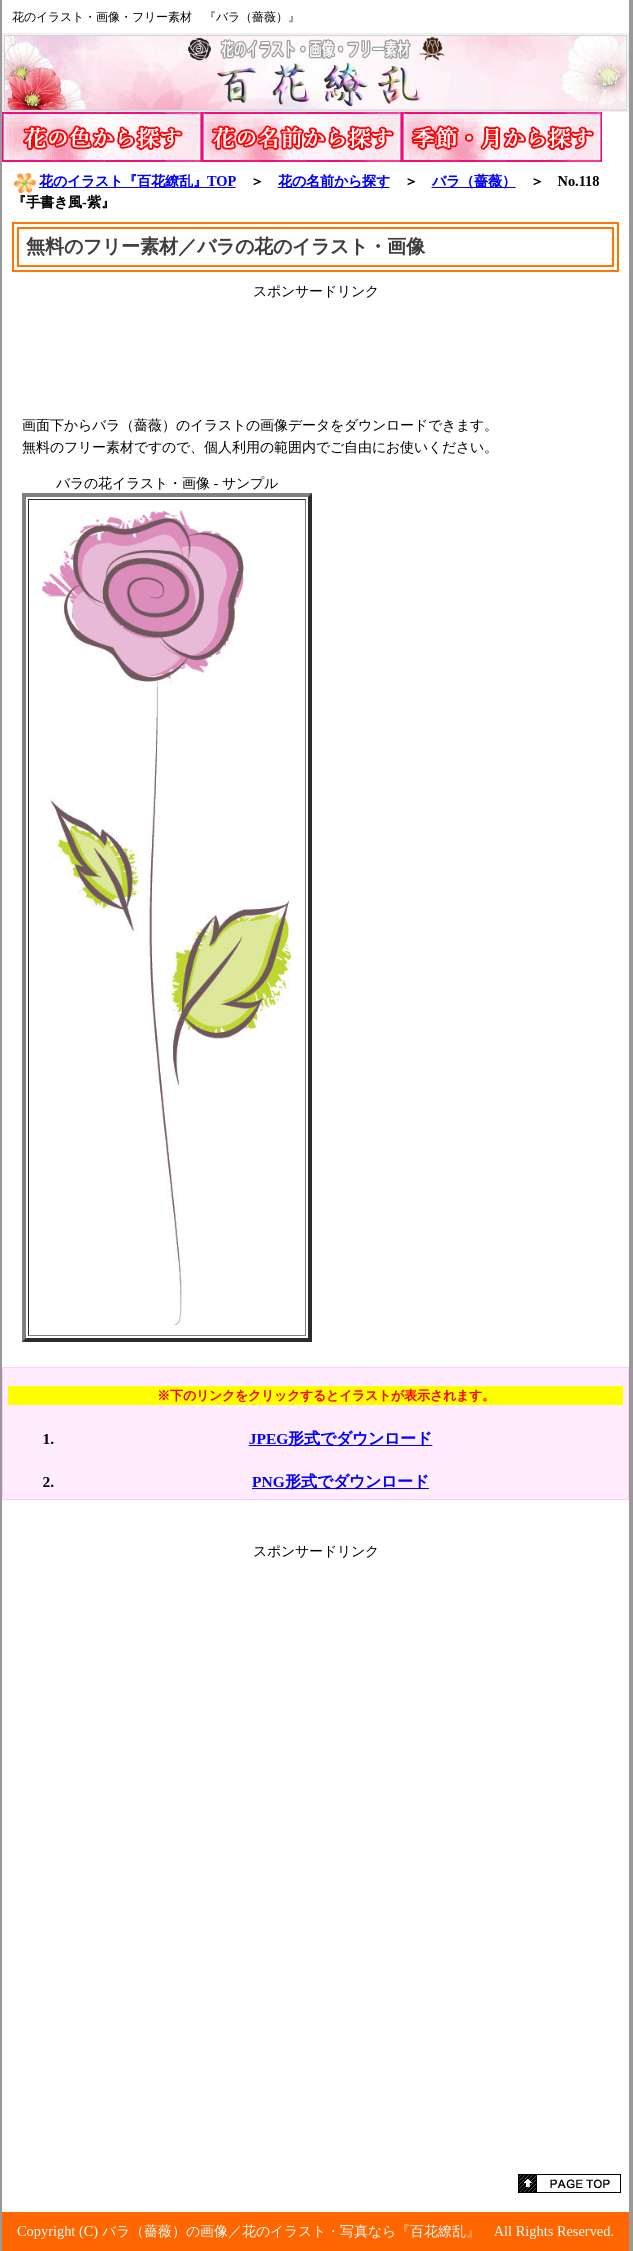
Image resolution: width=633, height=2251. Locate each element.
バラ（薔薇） (474, 181)
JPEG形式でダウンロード (341, 1438)
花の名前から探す (334, 181)
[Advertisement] (316, 351)
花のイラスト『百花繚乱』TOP (124, 181)
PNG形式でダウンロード (340, 1481)
